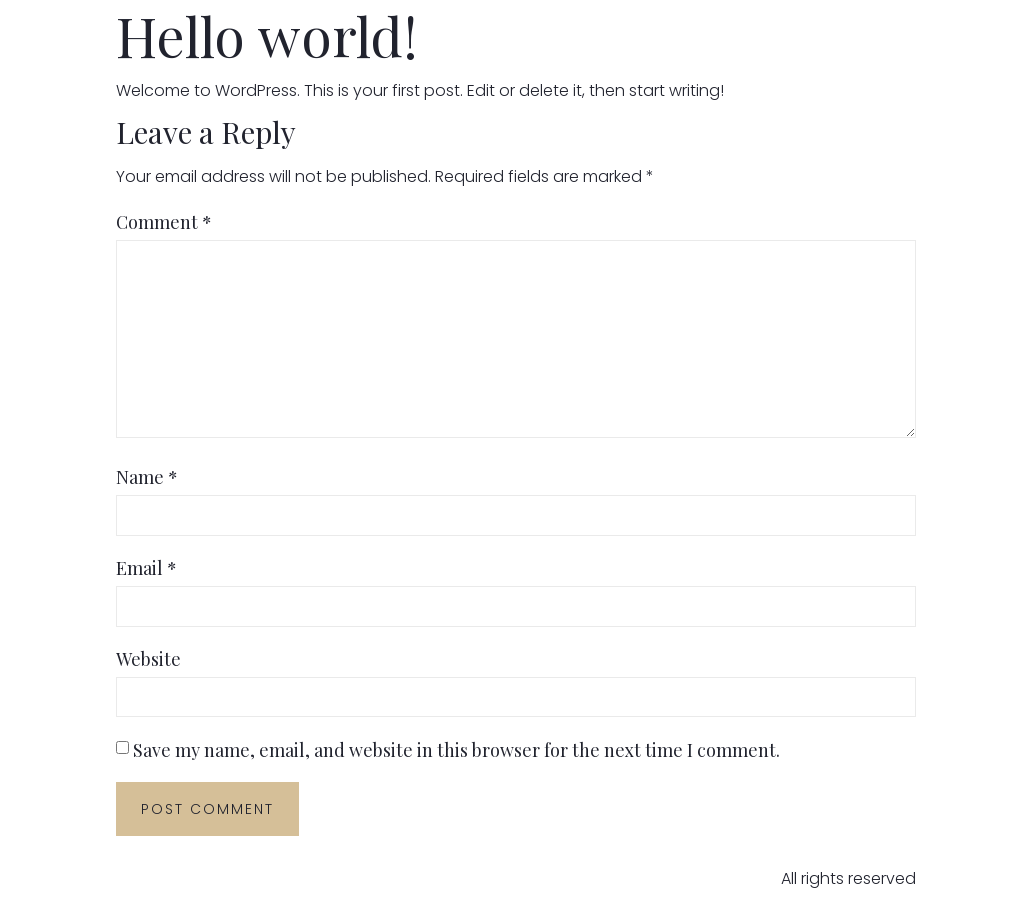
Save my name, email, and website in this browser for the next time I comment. (456, 750)
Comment (164, 222)
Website (148, 659)
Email (146, 568)
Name (147, 477)
